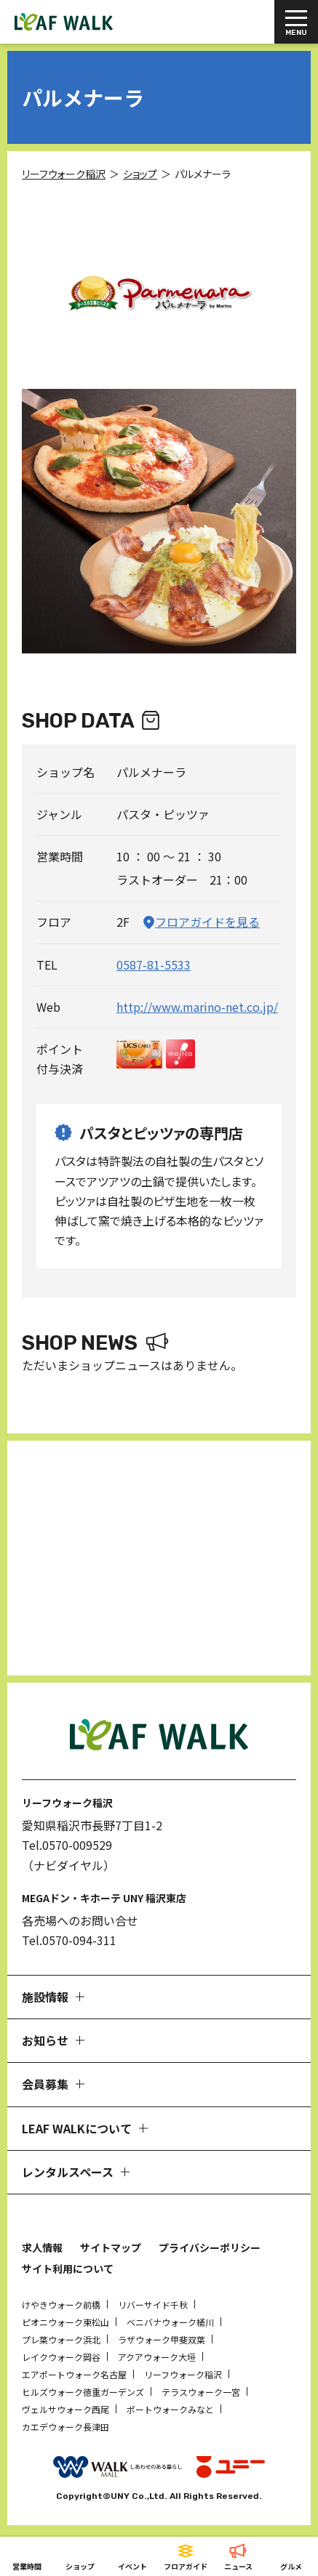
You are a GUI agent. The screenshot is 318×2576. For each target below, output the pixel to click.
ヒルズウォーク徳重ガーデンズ (83, 2392)
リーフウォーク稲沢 (183, 2374)
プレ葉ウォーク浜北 (61, 2339)
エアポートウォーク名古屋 (74, 2374)
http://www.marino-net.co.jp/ (197, 1006)
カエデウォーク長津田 (65, 2426)
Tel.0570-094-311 (69, 1940)
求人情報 (42, 2247)
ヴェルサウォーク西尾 (65, 2409)
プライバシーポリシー (210, 2247)
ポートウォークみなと (170, 2409)
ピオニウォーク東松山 (65, 2322)
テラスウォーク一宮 (201, 2392)
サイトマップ (110, 2247)
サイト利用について (68, 2268)
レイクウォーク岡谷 (61, 2357)
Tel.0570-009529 (67, 1844)
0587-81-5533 (153, 964)
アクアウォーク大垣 (157, 2357)
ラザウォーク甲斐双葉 (161, 2339)
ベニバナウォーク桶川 (170, 2322)
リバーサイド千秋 (153, 2304)
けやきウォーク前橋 (61, 2304)
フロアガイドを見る (207, 921)
